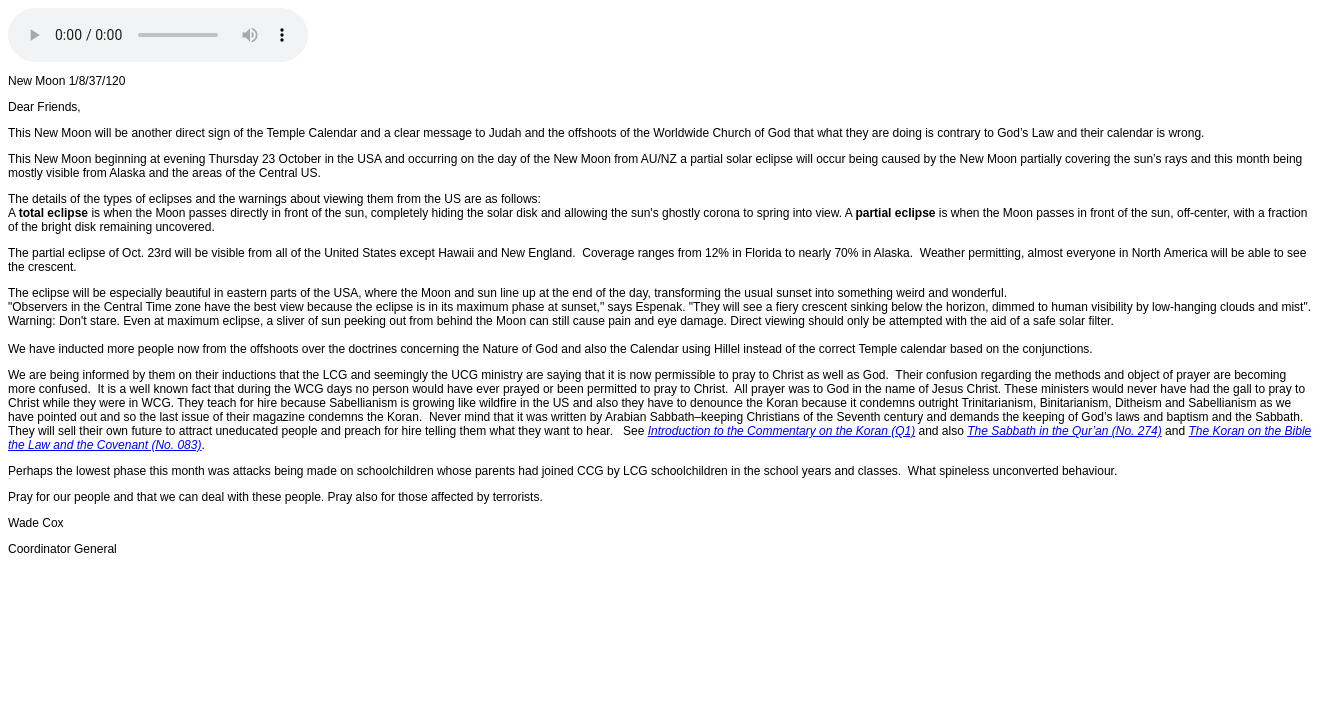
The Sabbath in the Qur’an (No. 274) (1064, 431)
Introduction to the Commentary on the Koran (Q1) (781, 431)
